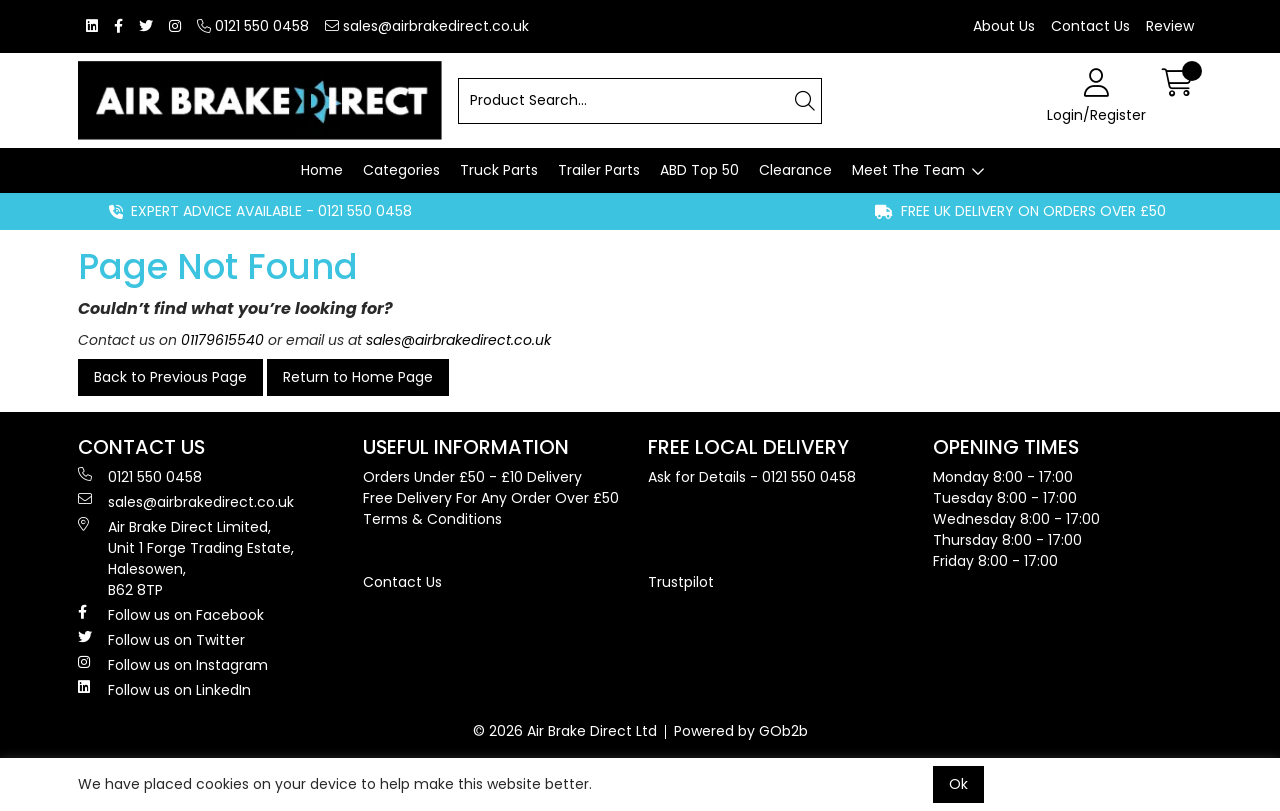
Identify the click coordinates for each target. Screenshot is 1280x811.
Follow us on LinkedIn (164, 690)
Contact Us (1090, 26)
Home (322, 170)
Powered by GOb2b (741, 731)
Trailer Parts (599, 170)
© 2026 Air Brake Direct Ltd (565, 731)
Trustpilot (681, 582)
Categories (401, 170)
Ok (958, 784)
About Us (1004, 26)
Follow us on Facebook (171, 615)
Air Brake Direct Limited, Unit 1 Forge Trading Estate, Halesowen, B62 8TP (186, 558)
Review (1170, 26)
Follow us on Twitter (161, 640)
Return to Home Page (358, 377)
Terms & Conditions (432, 519)
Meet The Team (908, 170)
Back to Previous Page (170, 377)
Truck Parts (499, 170)
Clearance (795, 170)
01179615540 (222, 340)
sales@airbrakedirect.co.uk (427, 26)
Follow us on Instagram (173, 665)
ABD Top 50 (699, 170)
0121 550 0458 (253, 26)
